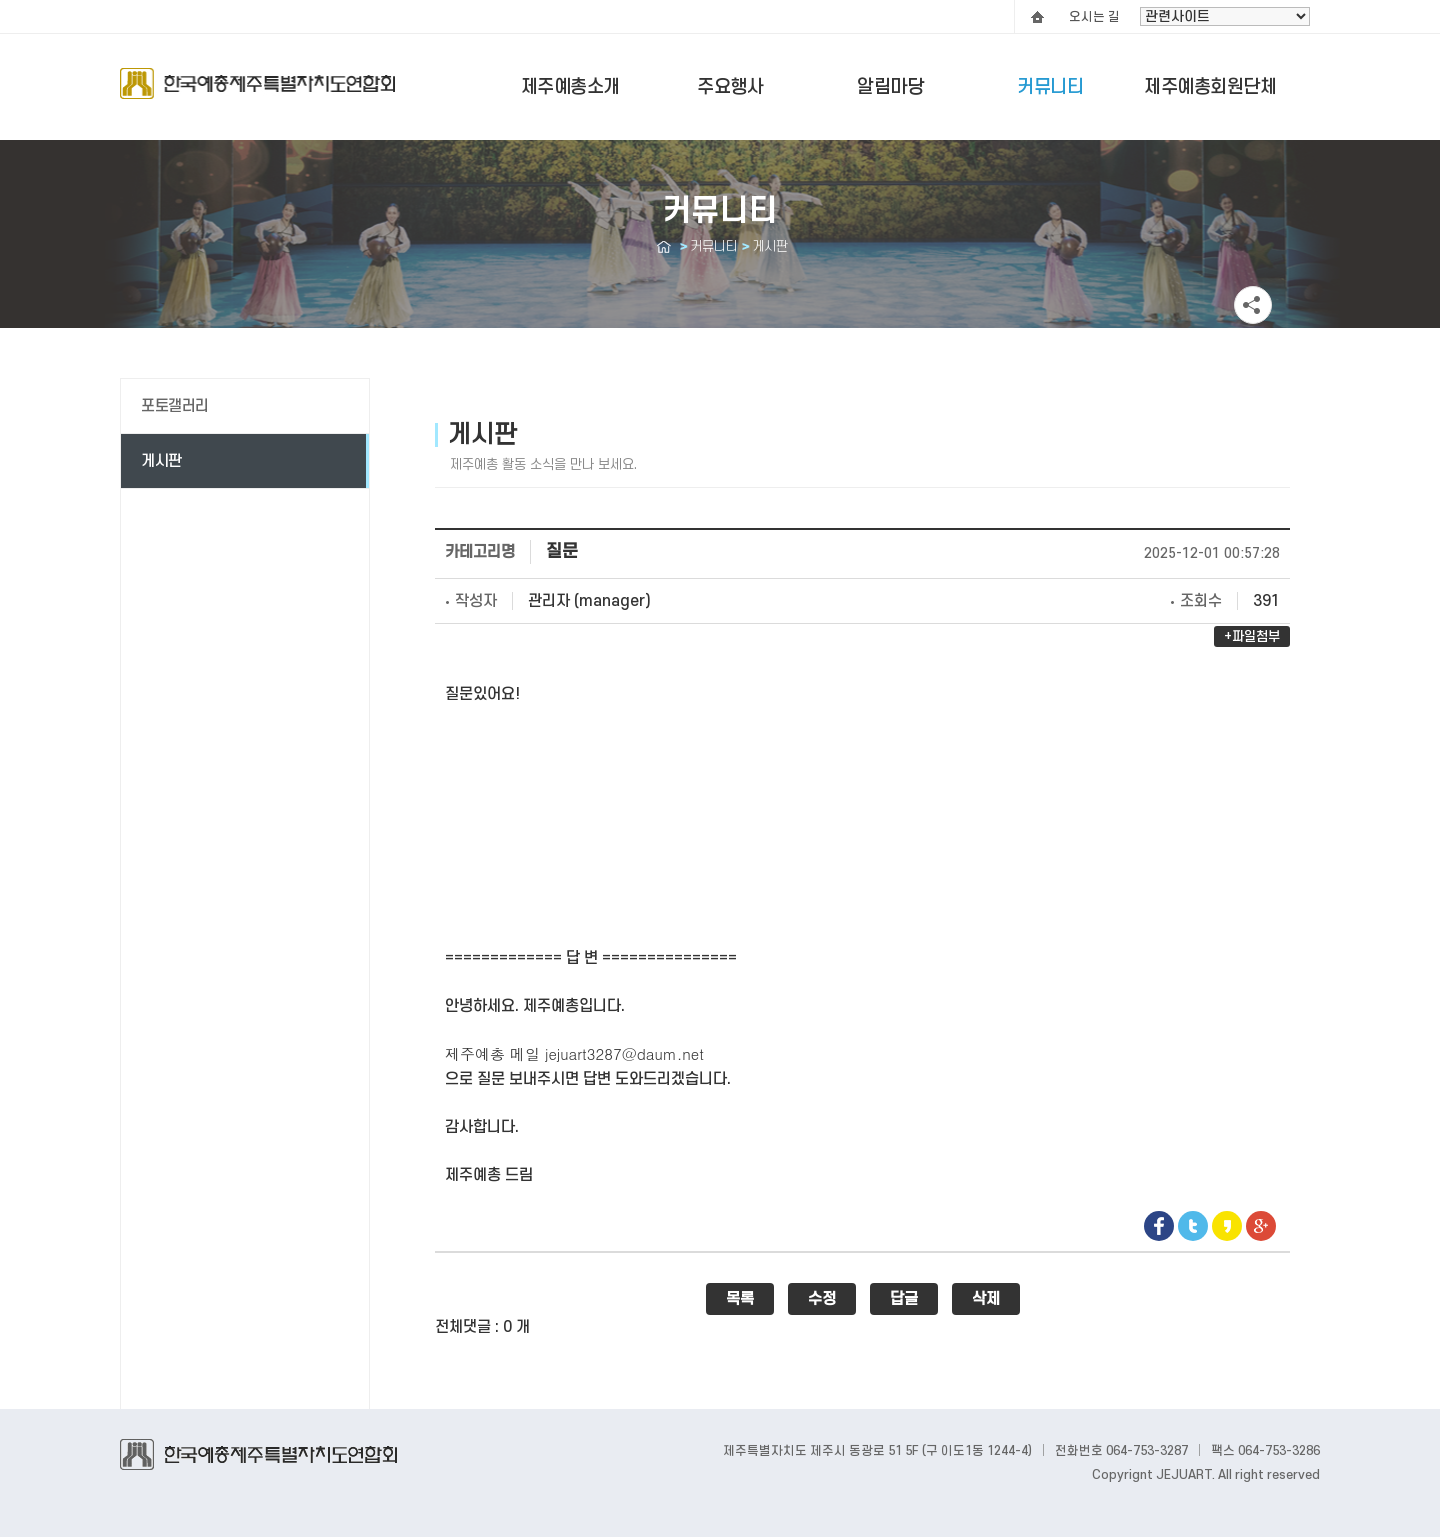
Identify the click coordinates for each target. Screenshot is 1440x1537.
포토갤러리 (175, 406)
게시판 (161, 461)
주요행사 (730, 87)
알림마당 (890, 87)
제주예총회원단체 (1210, 87)
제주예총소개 (570, 87)
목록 (740, 1299)
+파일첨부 (1252, 636)
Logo (257, 93)
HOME (1037, 17)
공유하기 (1253, 305)
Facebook (1159, 1226)
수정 (822, 1299)
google (1261, 1226)
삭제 (986, 1299)
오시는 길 (1094, 17)
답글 (904, 1299)
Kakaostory (1227, 1226)
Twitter (1193, 1226)
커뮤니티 (1050, 87)
